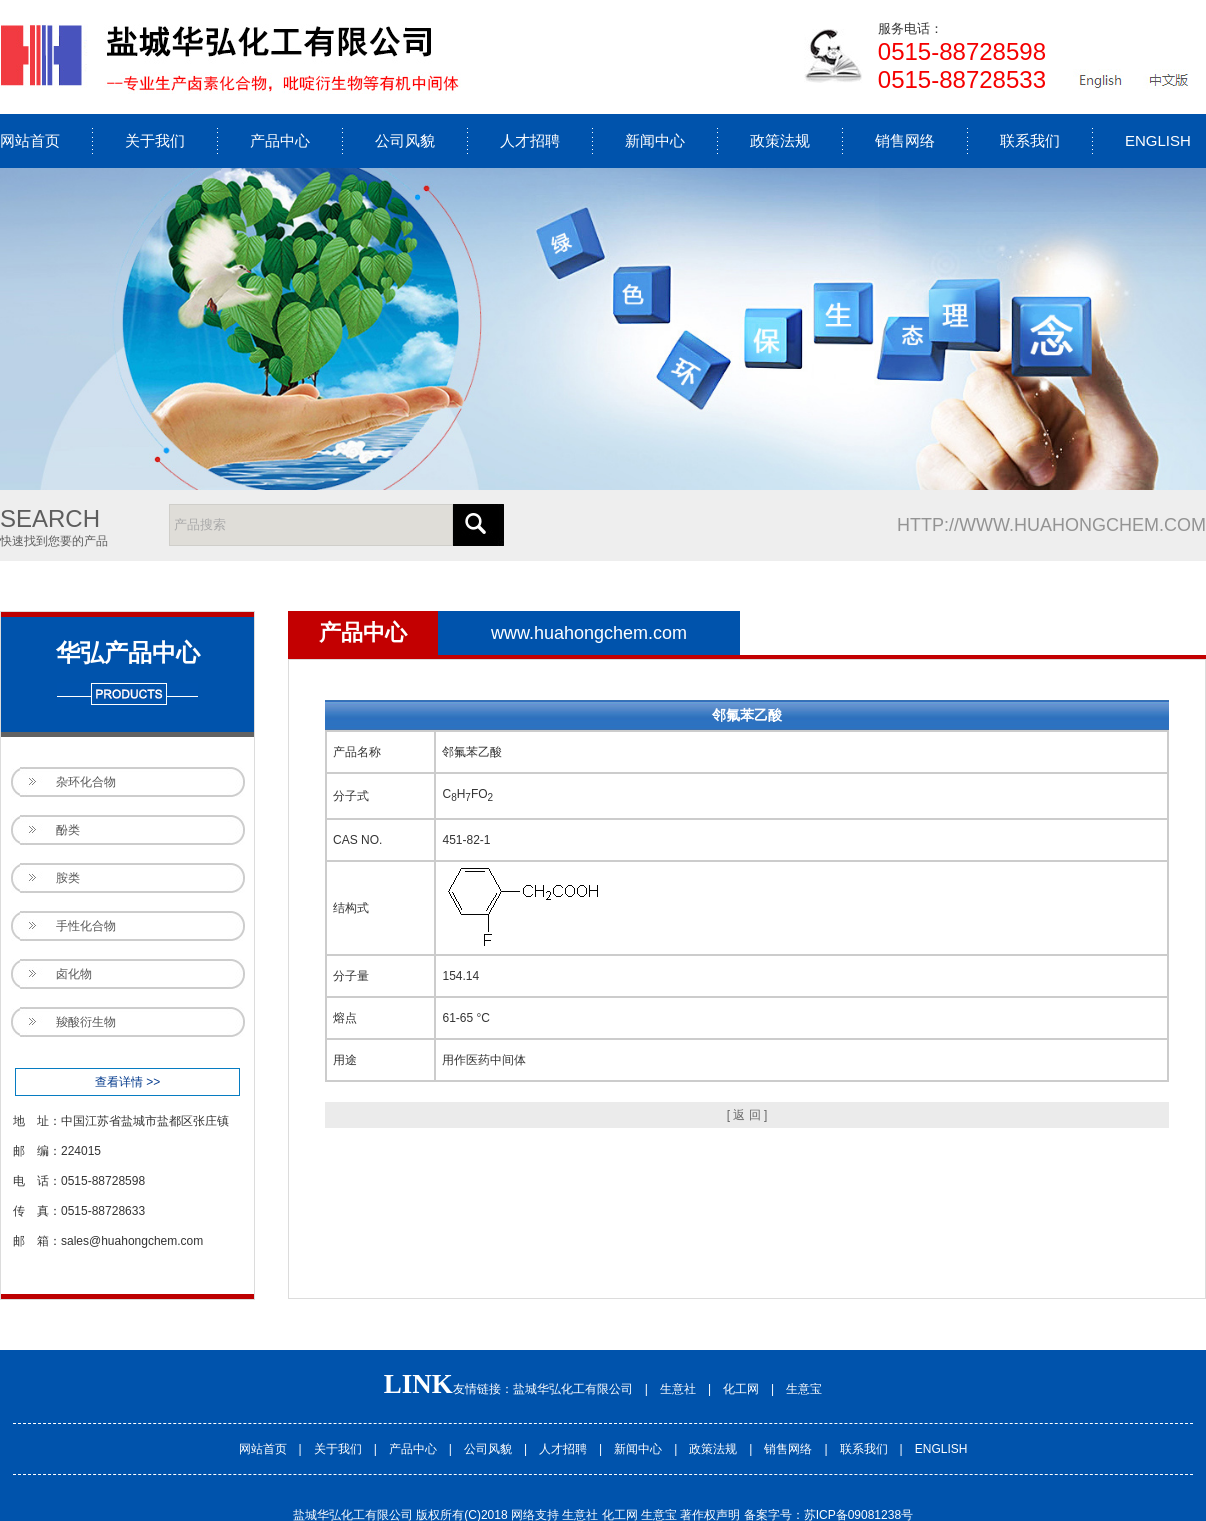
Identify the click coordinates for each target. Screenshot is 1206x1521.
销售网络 (905, 140)
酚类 (68, 830)
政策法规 (780, 140)
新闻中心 (655, 140)
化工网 (741, 1389)
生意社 (678, 1389)
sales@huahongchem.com (132, 1241)
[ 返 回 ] (747, 1115)
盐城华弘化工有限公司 (573, 1389)
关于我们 (155, 140)
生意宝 (804, 1389)
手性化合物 (86, 926)
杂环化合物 (86, 782)
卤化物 (74, 974)
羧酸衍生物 (86, 1022)
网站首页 (30, 140)
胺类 (68, 878)
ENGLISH (1158, 140)
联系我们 (1030, 140)
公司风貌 (405, 140)
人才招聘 (530, 140)
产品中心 (280, 140)
